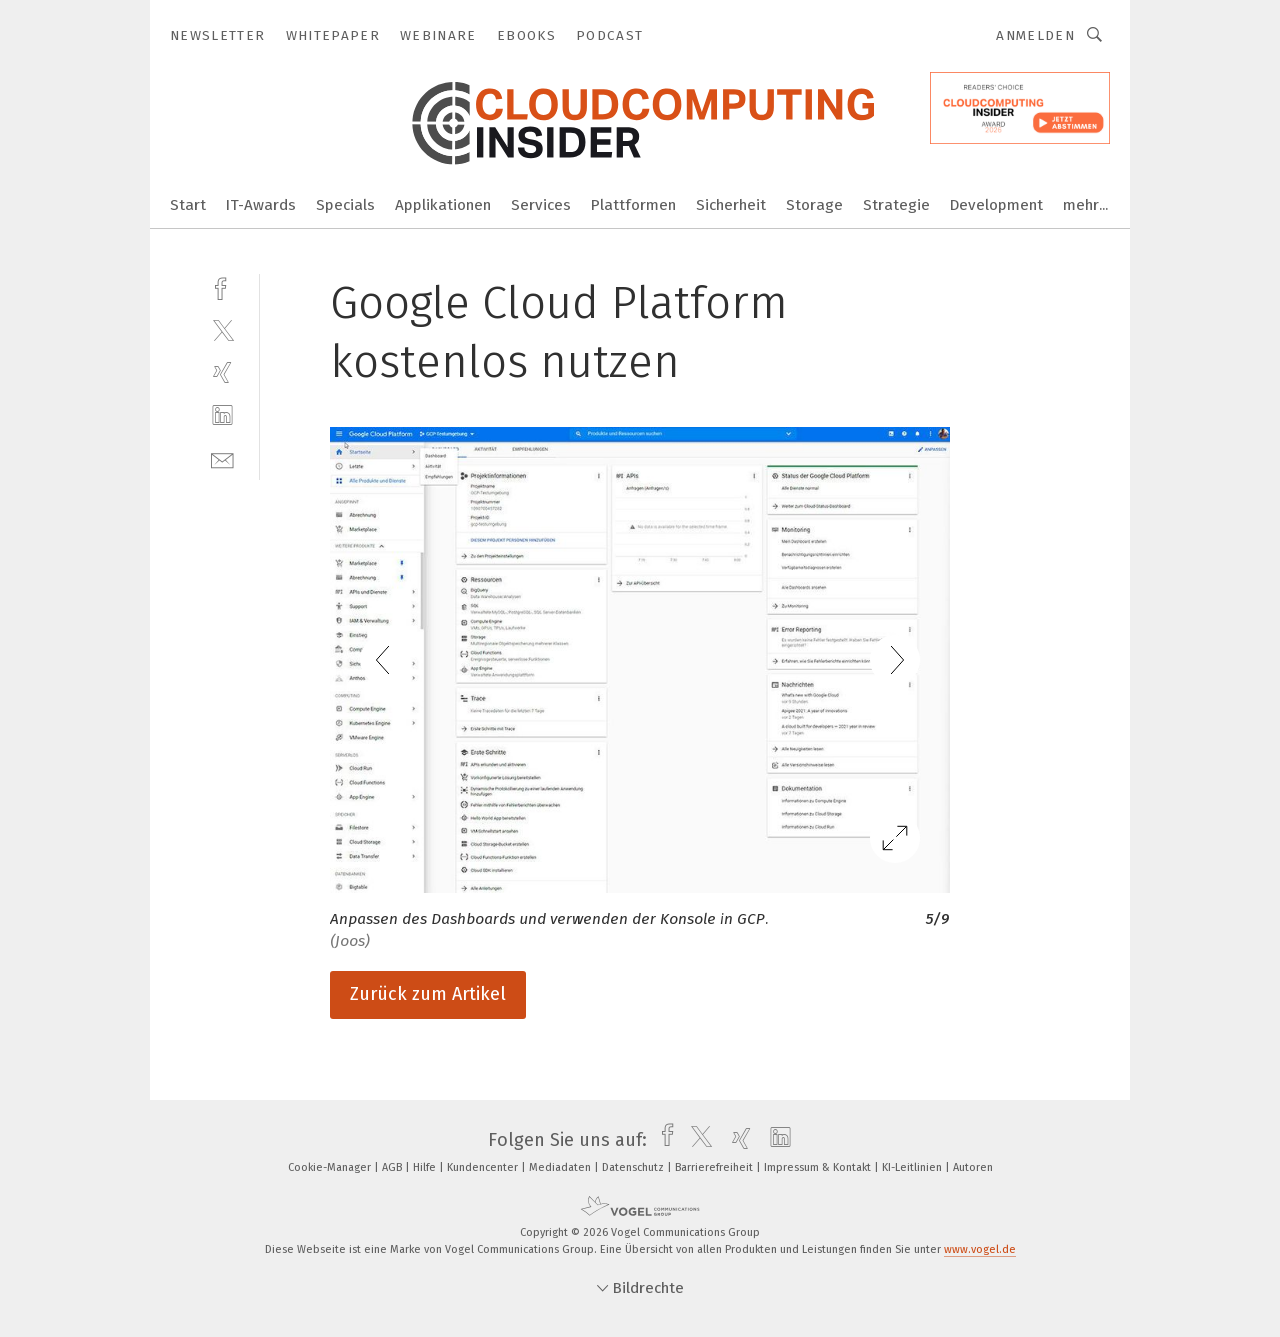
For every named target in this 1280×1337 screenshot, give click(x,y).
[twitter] (222, 329)
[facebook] (222, 286)
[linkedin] (222, 415)
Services (541, 205)
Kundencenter (484, 1167)
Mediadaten (561, 1167)
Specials (345, 205)
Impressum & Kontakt (819, 1167)
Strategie (896, 205)
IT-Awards (261, 205)
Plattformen (633, 205)
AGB (393, 1167)
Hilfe (426, 1167)
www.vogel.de (980, 1249)
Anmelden (1035, 35)
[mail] (222, 458)
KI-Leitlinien (913, 1167)
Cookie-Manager (331, 1167)
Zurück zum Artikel (428, 994)
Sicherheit (731, 205)
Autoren (973, 1167)
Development (996, 205)
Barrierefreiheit (715, 1167)
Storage (814, 205)
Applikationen (443, 205)
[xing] (222, 372)
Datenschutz (634, 1167)
